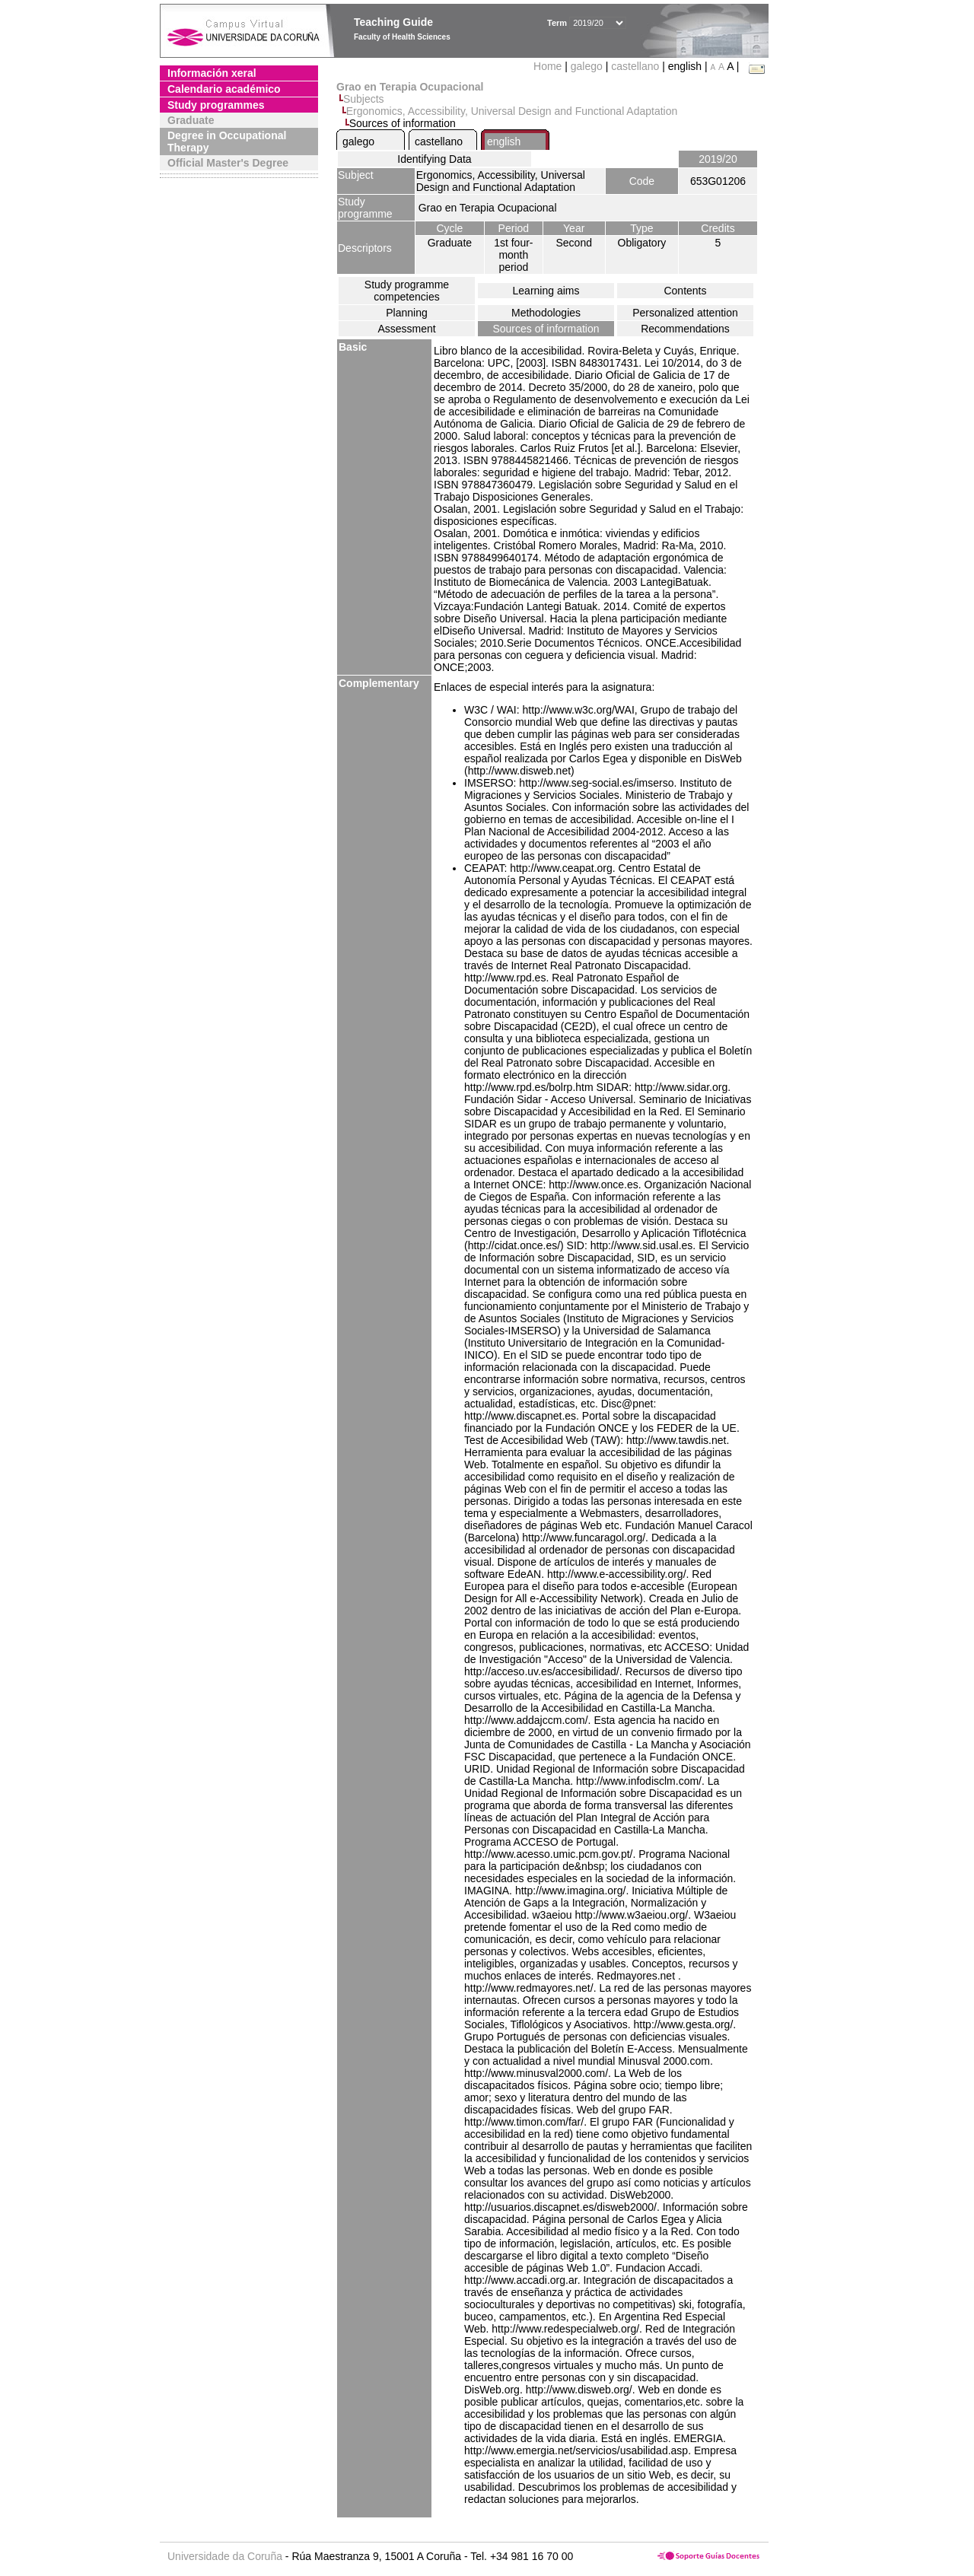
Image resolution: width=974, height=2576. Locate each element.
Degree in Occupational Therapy (226, 141)
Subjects (363, 99)
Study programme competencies (406, 290)
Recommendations (685, 329)
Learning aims (546, 291)
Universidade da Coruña (224, 2556)
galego (587, 66)
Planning (407, 313)
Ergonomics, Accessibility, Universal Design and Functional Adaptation (512, 111)
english (503, 141)
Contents (685, 291)
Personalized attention (685, 313)
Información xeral (211, 73)
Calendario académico (224, 89)
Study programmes (216, 105)
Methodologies (546, 313)
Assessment (406, 329)
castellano (635, 66)
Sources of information (545, 329)
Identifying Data (434, 159)
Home (549, 66)
